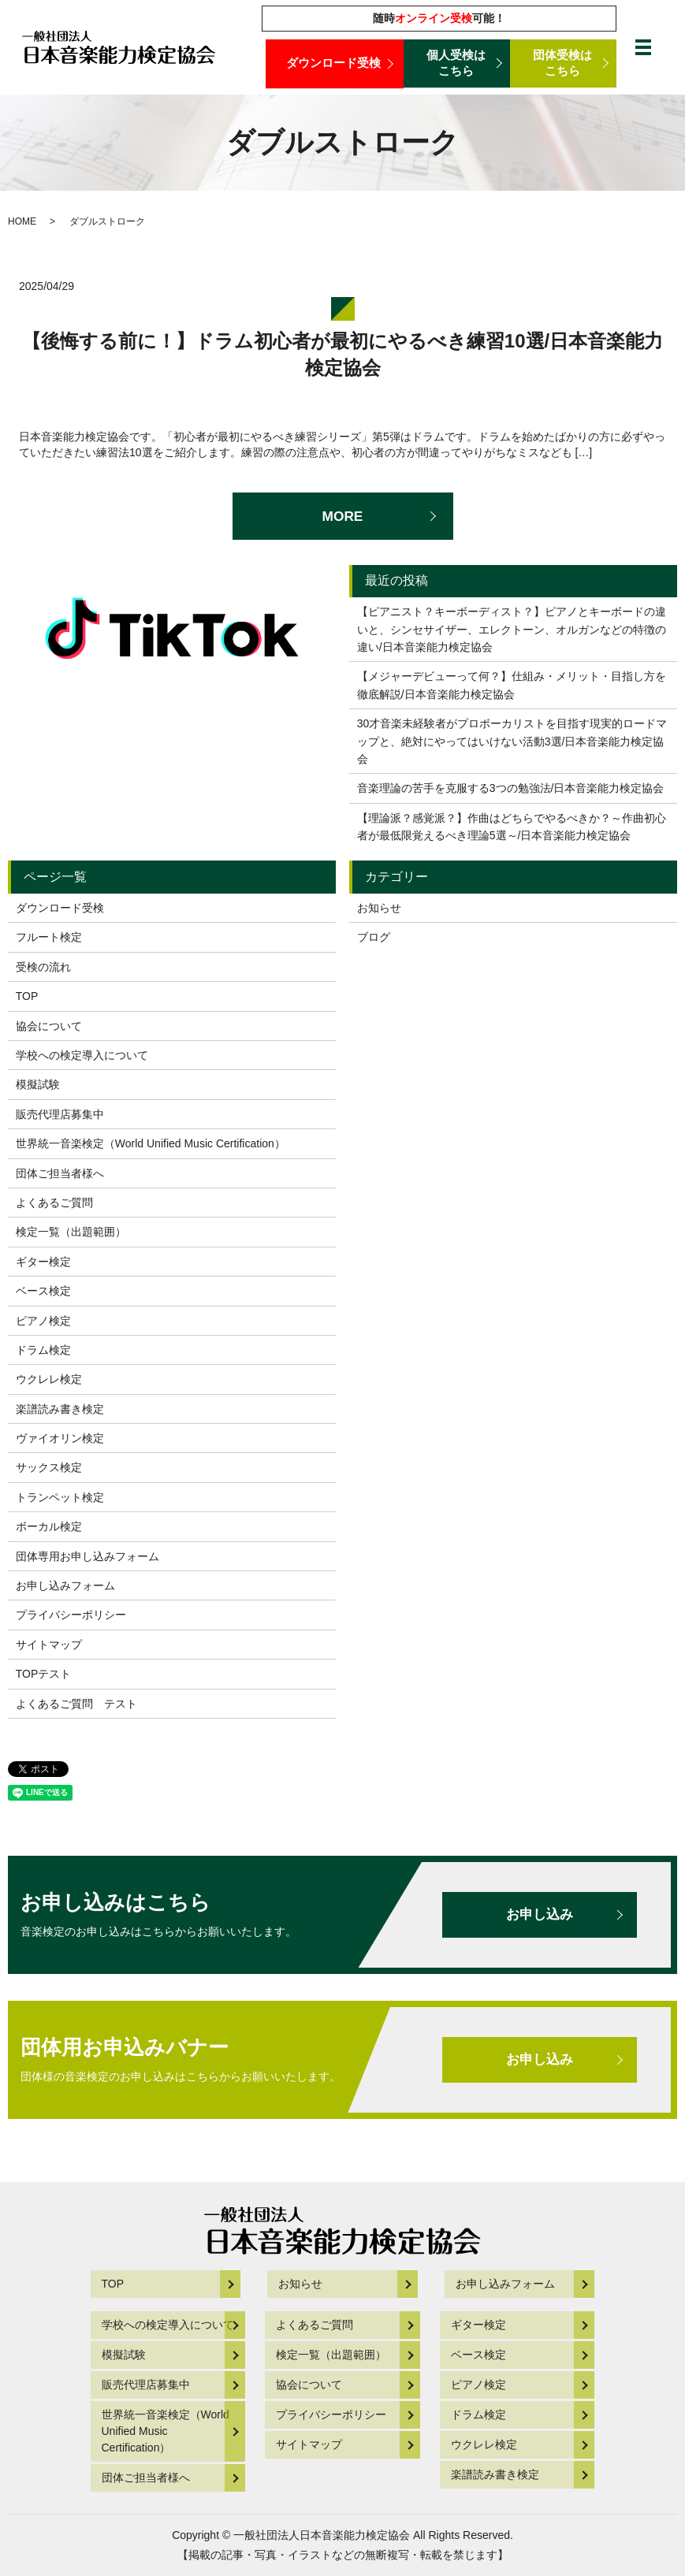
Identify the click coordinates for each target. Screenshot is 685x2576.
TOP (27, 996)
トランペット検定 (60, 1497)
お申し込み (536, 1915)
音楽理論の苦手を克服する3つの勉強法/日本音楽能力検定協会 (511, 788)
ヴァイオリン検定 (60, 1438)
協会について (49, 1026)
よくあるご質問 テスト (76, 1703)
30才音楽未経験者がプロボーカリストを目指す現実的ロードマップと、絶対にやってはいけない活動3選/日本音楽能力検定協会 (512, 741)
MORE (343, 516)
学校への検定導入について (82, 1055)
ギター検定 (43, 1261)
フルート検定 (49, 937)
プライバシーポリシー (71, 1614)
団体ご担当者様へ (60, 1173)
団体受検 (563, 64)
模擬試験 (38, 1084)
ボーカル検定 (49, 1526)
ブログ (373, 937)
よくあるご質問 (54, 1202)
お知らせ (379, 907)
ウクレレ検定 (49, 1379)
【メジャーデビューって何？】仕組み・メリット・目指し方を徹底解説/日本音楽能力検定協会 (511, 685)
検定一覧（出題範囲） (71, 1231)
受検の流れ (43, 967)
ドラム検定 (43, 1350)
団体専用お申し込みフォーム (87, 1556)
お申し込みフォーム (65, 1585)
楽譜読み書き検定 (60, 1409)
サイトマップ (49, 1644)
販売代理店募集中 (60, 1114)
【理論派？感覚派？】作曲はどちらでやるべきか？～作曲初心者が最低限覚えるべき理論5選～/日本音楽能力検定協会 (511, 827)
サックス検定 (49, 1467)
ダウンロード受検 (334, 63)
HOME (22, 221)
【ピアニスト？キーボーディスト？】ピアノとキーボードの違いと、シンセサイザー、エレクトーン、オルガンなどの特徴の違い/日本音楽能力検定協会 (511, 629)
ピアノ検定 (43, 1320)
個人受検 (456, 64)
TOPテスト (44, 1673)
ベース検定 (43, 1290)
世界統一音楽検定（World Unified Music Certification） (150, 1143)
